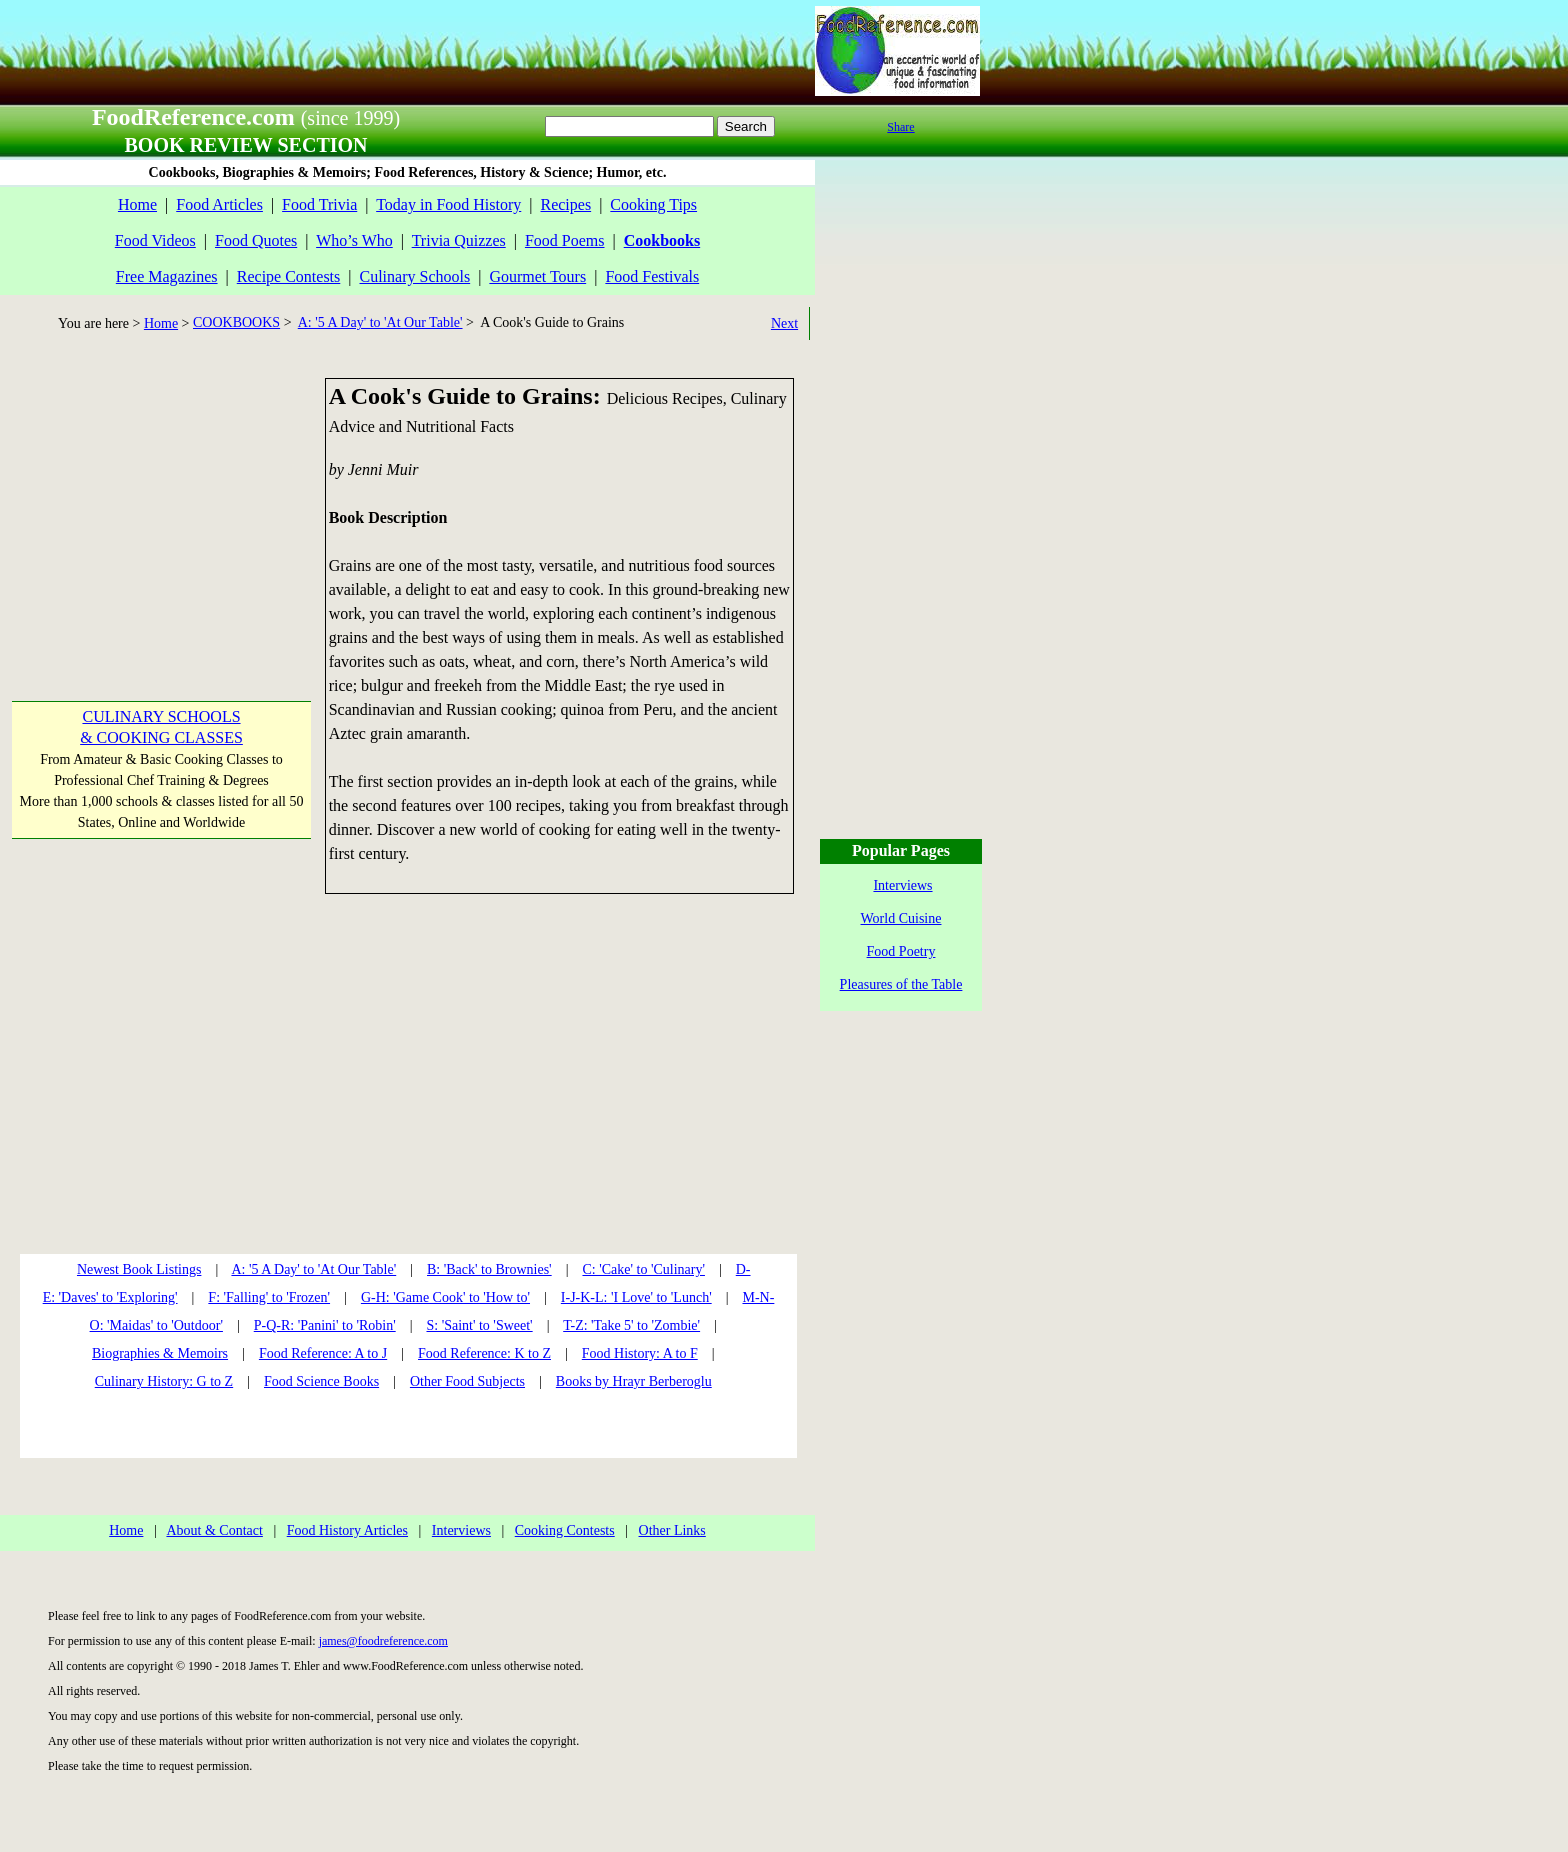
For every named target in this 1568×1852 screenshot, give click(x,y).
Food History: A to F (640, 1353)
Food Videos (155, 240)
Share (900, 127)
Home (137, 204)
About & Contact (214, 1530)
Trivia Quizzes (459, 240)
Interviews (461, 1530)
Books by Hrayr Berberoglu (634, 1381)
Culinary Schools (415, 276)
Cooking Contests (565, 1530)
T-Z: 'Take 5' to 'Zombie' (631, 1325)
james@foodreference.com (383, 1641)
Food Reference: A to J (323, 1353)
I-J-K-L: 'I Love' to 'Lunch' (636, 1297)
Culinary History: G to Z (164, 1381)
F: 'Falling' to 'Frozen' (269, 1297)
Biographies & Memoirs (160, 1353)
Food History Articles (347, 1530)
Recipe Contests (289, 276)
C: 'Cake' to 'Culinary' (643, 1269)
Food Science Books (321, 1381)
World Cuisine (901, 918)
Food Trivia (319, 204)
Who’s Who (354, 240)
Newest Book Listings (139, 1269)
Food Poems (565, 240)
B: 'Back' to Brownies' (489, 1269)
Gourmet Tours (537, 276)
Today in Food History (448, 204)
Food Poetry (901, 951)
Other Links (672, 1530)
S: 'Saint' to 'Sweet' (479, 1325)
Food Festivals (652, 276)
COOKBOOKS (236, 322)
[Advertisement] (160, 503)
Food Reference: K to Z (484, 1353)
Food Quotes (256, 240)
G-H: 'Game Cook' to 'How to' (445, 1297)
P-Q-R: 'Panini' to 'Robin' (325, 1325)
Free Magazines (167, 276)
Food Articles (219, 204)
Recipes (565, 204)
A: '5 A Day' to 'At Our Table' (380, 322)
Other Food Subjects (467, 1381)
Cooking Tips (653, 204)
